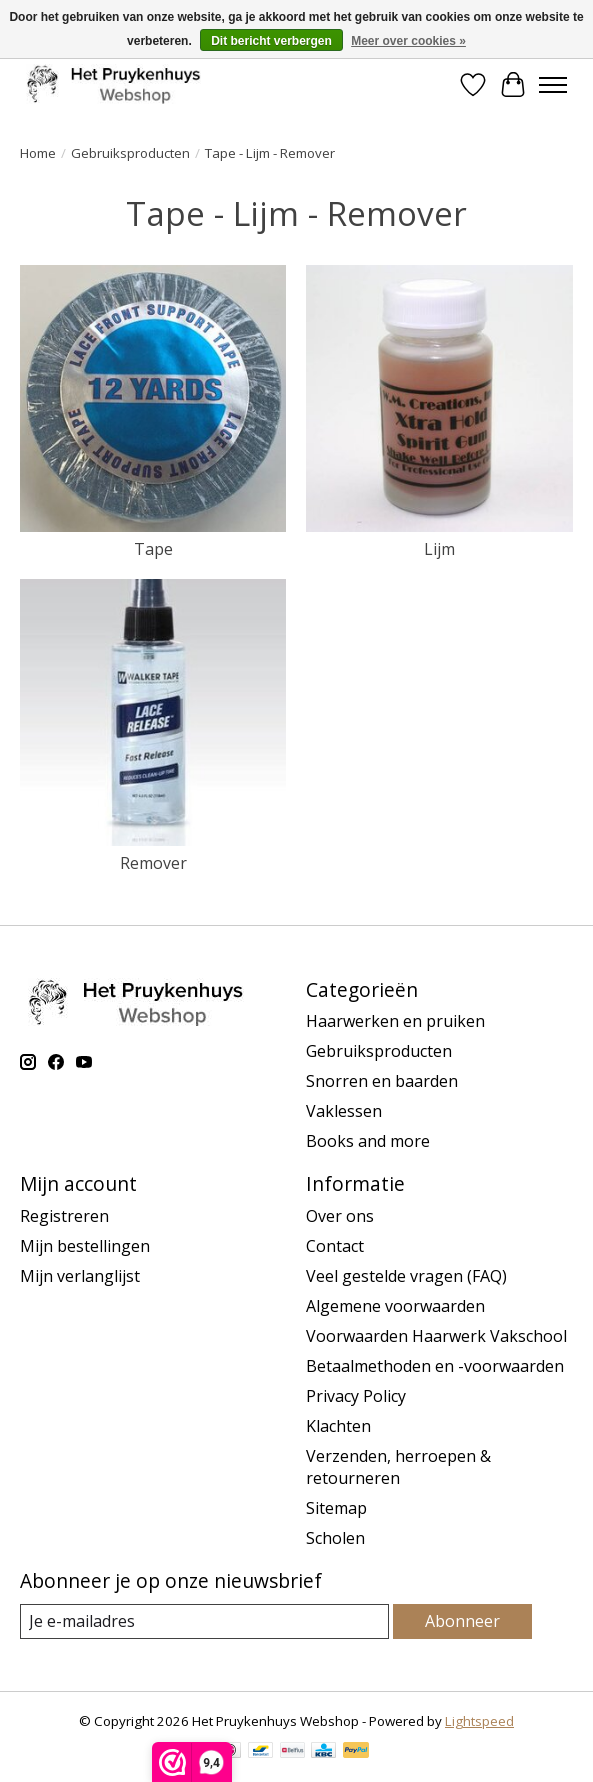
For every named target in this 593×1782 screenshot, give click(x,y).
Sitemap (336, 1508)
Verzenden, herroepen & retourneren (398, 1467)
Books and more (368, 1141)
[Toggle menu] (553, 85)
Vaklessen (344, 1111)
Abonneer (462, 1621)
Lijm (439, 549)
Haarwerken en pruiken (395, 1021)
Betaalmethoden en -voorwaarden (435, 1366)
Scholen (335, 1538)
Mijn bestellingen (85, 1246)
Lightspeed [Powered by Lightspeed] (479, 1721)
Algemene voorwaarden (395, 1306)
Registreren (64, 1216)
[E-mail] (204, 1621)
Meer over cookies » (408, 41)
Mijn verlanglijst (80, 1276)
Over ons (340, 1216)
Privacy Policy (356, 1396)
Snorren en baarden (382, 1081)
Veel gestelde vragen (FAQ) (406, 1276)
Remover (153, 863)
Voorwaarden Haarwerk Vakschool (436, 1336)
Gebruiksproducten (130, 153)
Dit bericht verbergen (271, 41)
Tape (153, 549)
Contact (335, 1246)
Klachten (338, 1426)
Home (38, 153)
